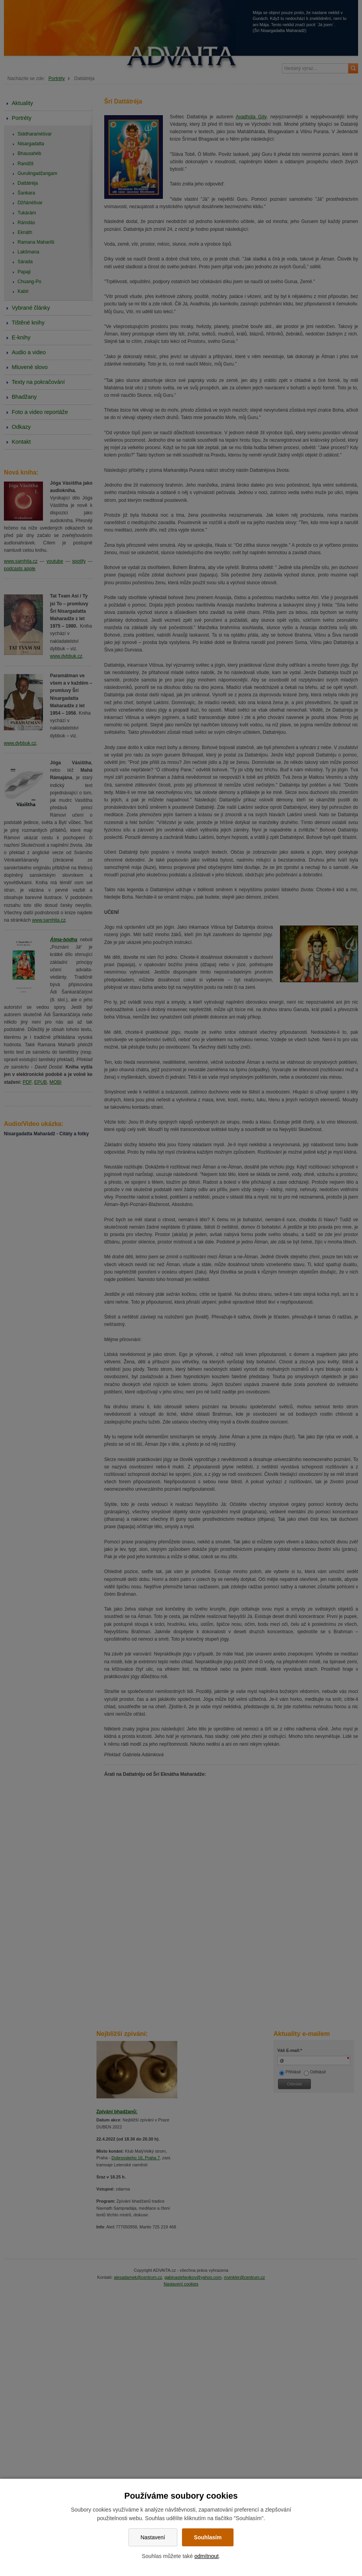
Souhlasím (208, 2537)
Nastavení (153, 2537)
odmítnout (206, 2556)
